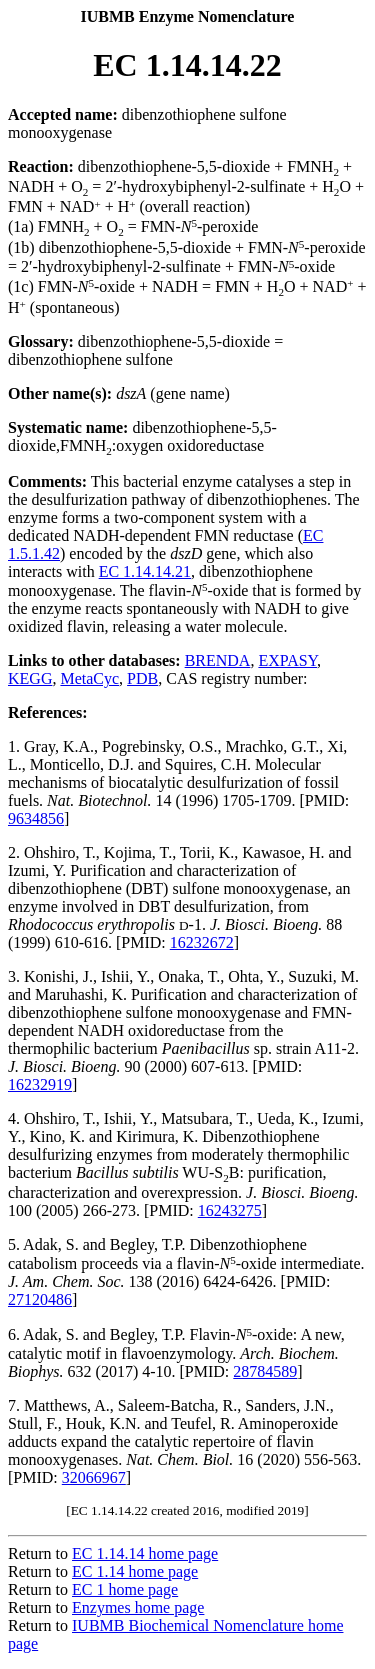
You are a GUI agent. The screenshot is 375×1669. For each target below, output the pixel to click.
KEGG (30, 678)
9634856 (36, 818)
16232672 (202, 942)
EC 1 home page (125, 1589)
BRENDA (218, 660)
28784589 (265, 1371)
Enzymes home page (138, 1607)
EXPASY (287, 660)
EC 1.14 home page (135, 1571)
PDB (142, 678)
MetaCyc (89, 678)
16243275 (230, 1210)
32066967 (94, 1477)
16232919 (40, 1084)
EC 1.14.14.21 (145, 571)
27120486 (40, 1299)
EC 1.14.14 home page (145, 1553)
